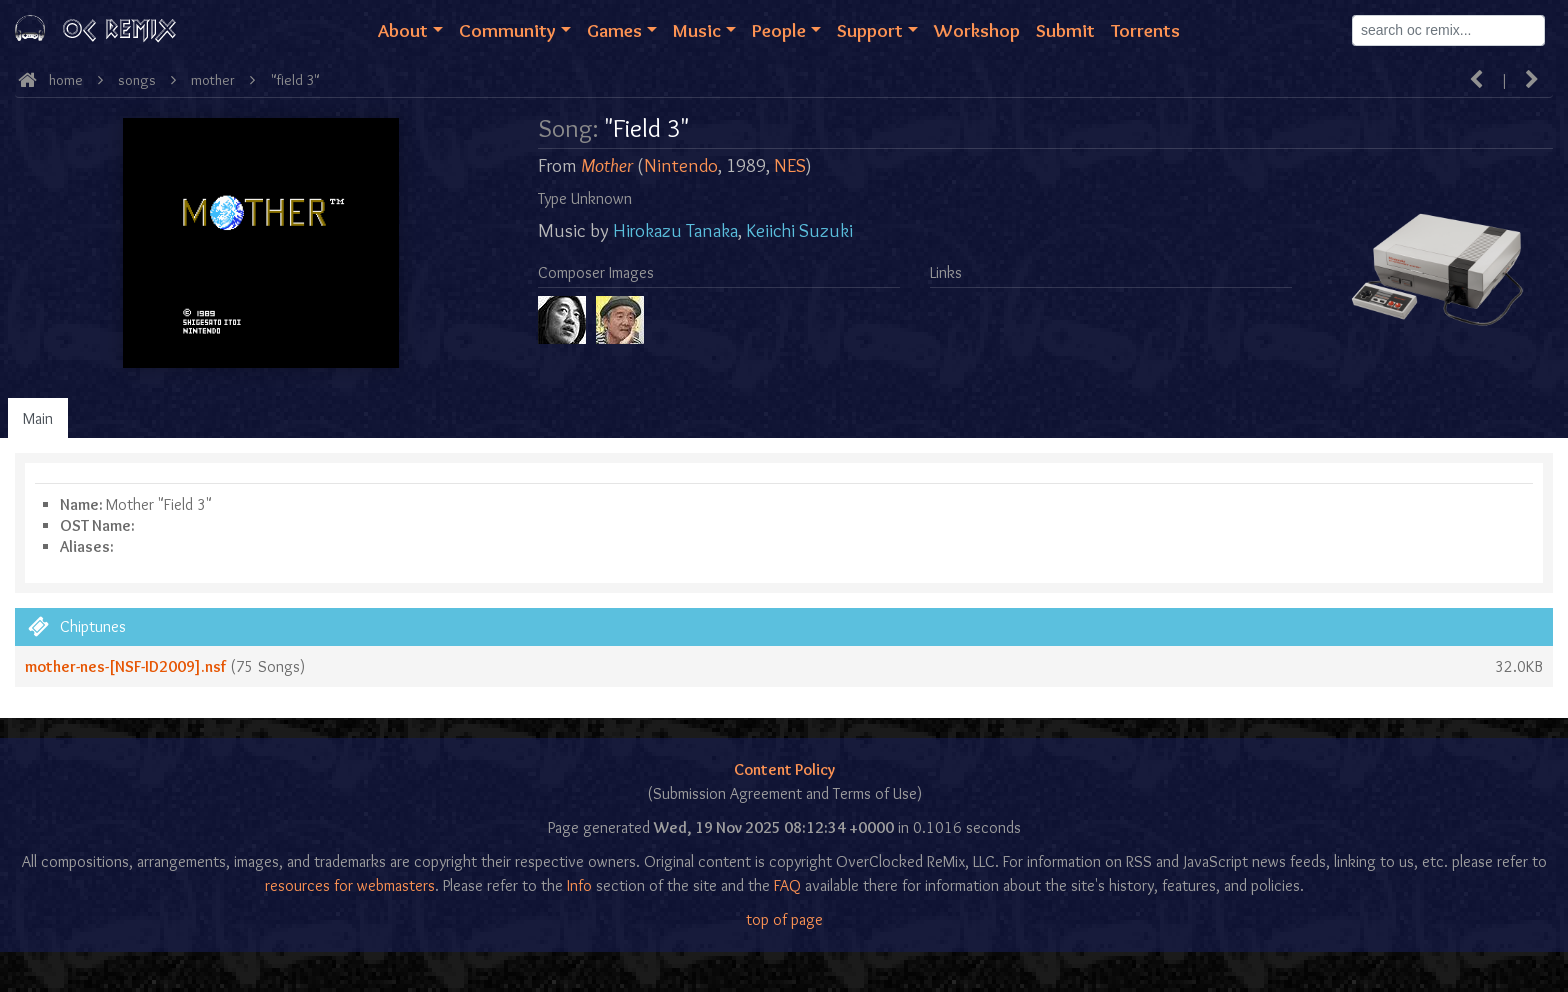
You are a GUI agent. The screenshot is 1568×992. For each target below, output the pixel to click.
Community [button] (507, 30)
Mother (213, 80)
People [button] (779, 30)
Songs (137, 80)
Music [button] (697, 30)
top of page (784, 919)
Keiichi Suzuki (799, 230)
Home (66, 80)
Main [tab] (38, 418)
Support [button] (870, 30)
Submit (1065, 30)
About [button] (403, 30)
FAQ (787, 885)
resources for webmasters (350, 885)
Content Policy (784, 769)
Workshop (977, 30)
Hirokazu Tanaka (675, 230)
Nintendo (681, 165)
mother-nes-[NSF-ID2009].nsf (125, 666)
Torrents (1145, 30)
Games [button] (614, 30)
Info (579, 885)
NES (790, 165)
